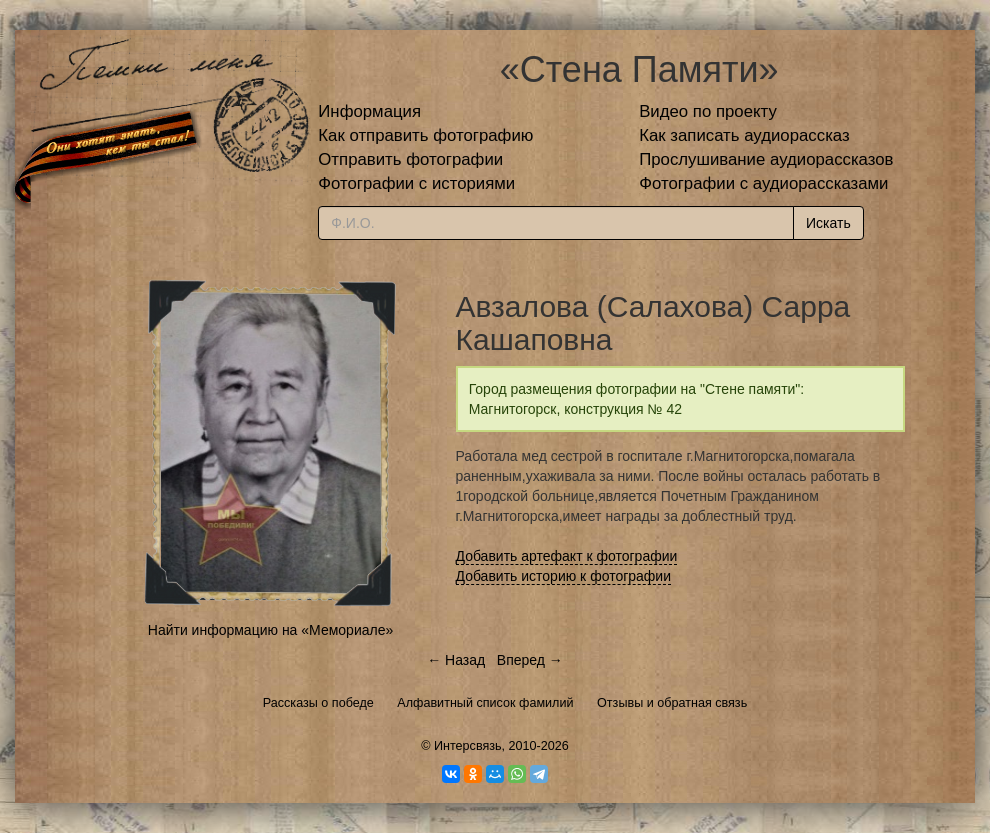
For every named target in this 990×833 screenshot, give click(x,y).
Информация (369, 111)
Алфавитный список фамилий (485, 703)
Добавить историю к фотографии (564, 576)
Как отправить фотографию (425, 135)
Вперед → (530, 660)
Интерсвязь (468, 746)
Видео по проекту (708, 111)
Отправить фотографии (410, 159)
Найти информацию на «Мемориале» (270, 630)
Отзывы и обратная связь (672, 703)
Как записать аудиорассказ (744, 135)
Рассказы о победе (318, 703)
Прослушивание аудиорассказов (766, 159)
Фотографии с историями (416, 183)
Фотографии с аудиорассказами (763, 183)
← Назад (456, 660)
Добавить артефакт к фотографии (567, 556)
